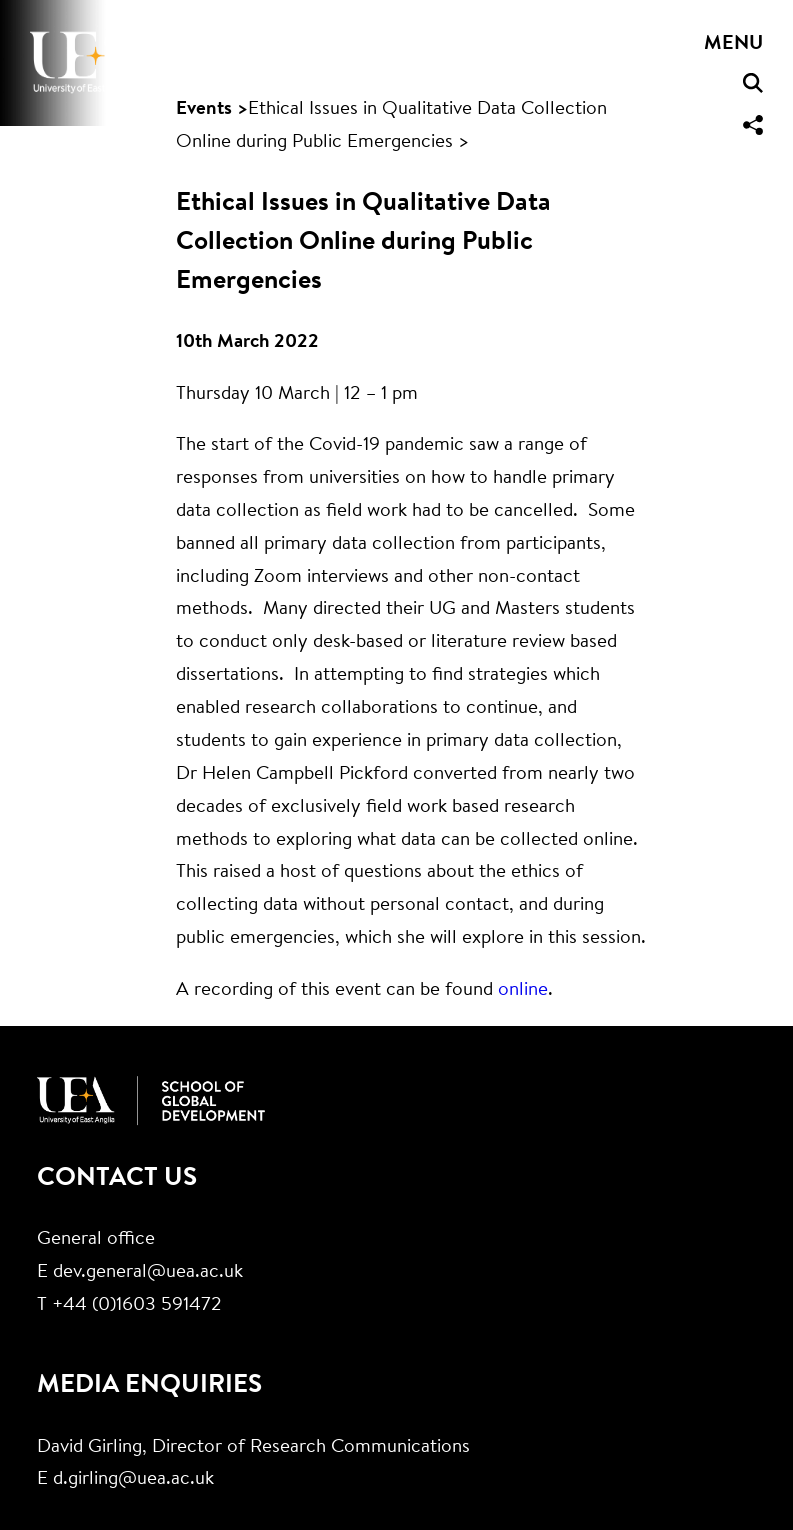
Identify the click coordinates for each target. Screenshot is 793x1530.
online (523, 990)
